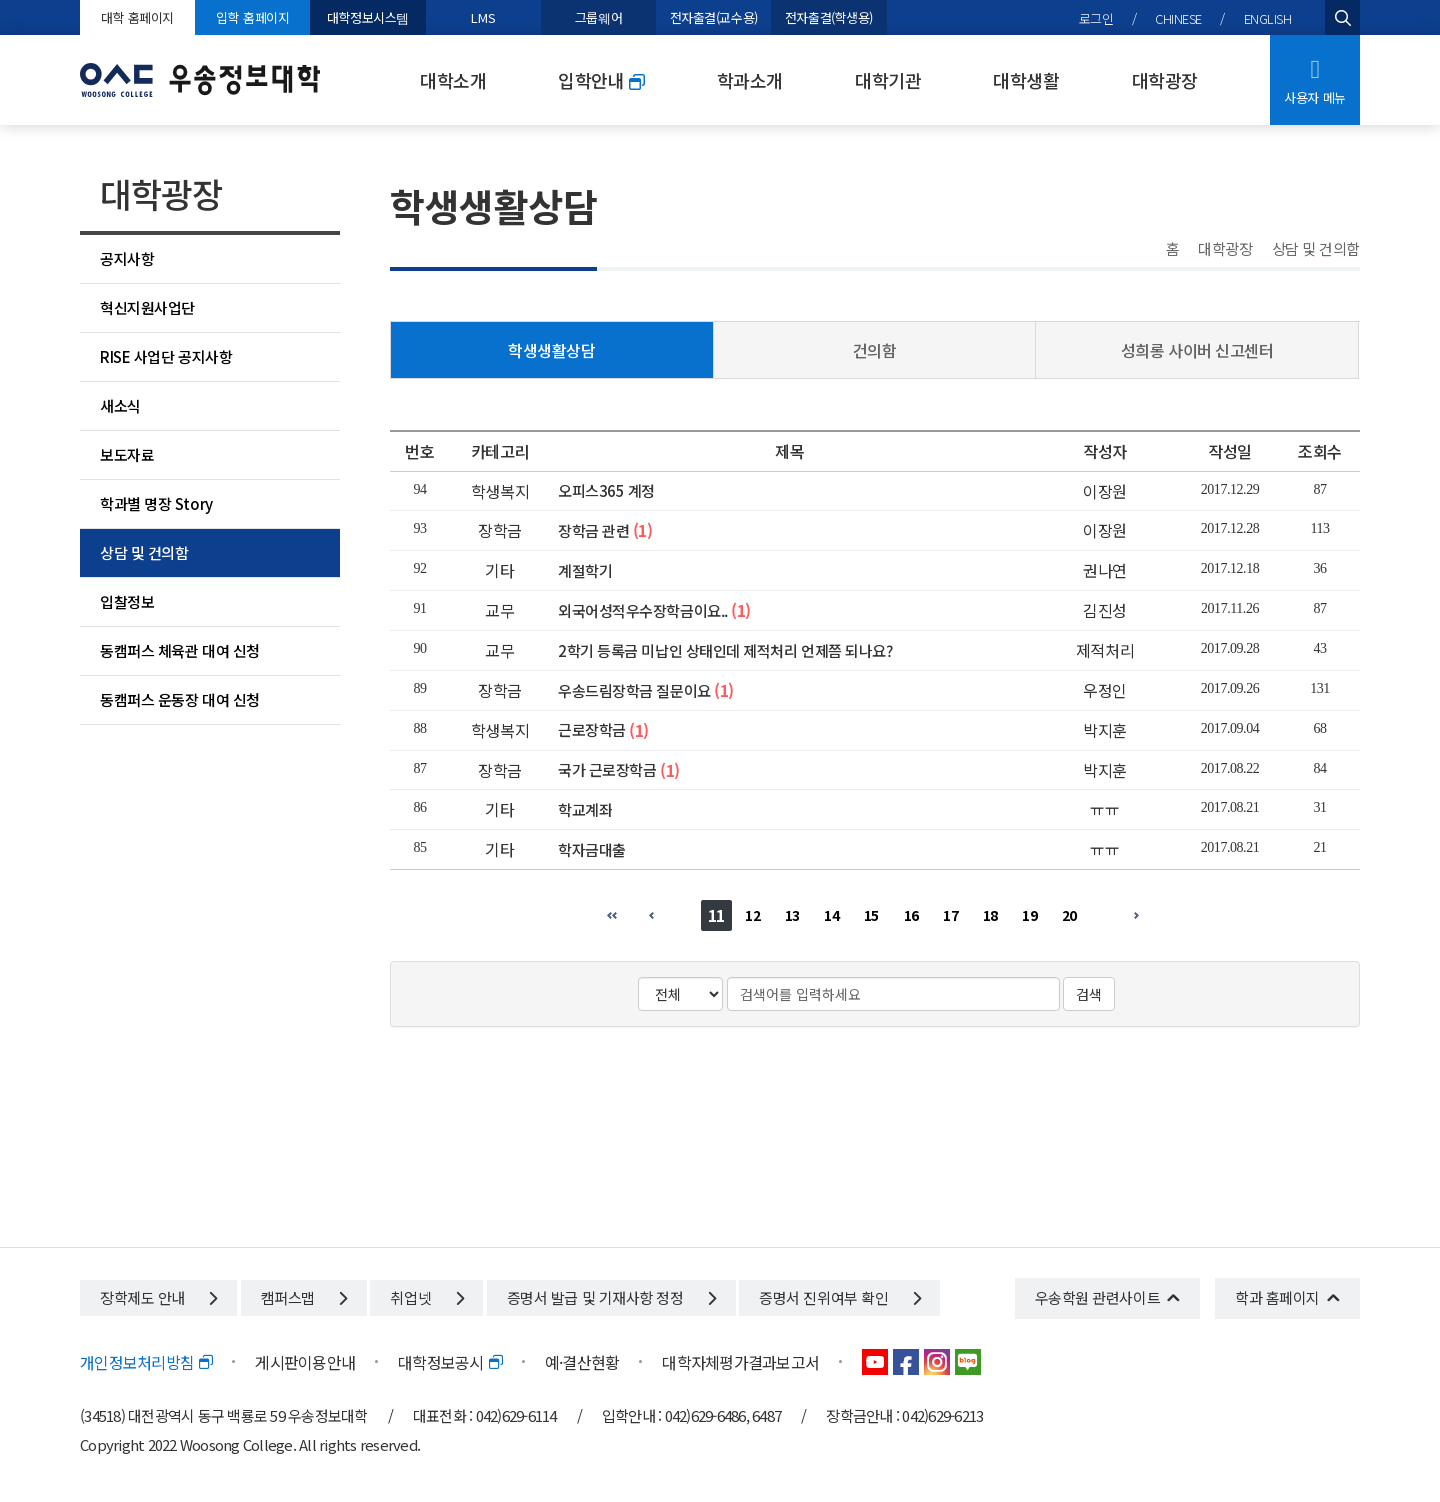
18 (990, 915)
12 (752, 915)
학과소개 (750, 80)
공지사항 (127, 258)
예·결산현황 (582, 1362)
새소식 (120, 405)
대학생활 (1026, 80)
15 (871, 915)
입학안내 (601, 80)
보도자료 (127, 454)
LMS (483, 17)
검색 (1089, 994)
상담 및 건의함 (144, 552)
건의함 (875, 350)
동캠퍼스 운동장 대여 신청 (180, 699)
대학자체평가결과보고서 (740, 1362)
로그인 (1096, 18)
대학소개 (453, 80)
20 (1069, 915)
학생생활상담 (551, 350)
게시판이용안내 (305, 1362)
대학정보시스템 (368, 17)
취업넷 (426, 1297)
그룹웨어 (598, 17)
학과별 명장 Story (156, 503)
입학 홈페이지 (252, 17)
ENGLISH (1268, 18)
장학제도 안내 (158, 1297)
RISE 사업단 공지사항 (166, 356)
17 (950, 915)
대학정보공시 (450, 1362)
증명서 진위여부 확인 (839, 1297)
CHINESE (1178, 18)
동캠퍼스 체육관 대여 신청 (180, 650)
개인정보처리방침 (146, 1362)
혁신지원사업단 (147, 307)
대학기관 (888, 80)
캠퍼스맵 (304, 1297)
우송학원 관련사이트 (1098, 1297)
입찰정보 (127, 601)
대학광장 (1165, 80)
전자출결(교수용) (714, 17)
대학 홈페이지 (137, 17)
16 (911, 915)
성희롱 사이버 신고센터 (1197, 350)
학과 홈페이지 (1277, 1297)
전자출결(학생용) (829, 17)
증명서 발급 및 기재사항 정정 (611, 1297)
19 (1029, 915)
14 (831, 915)
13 (792, 915)
